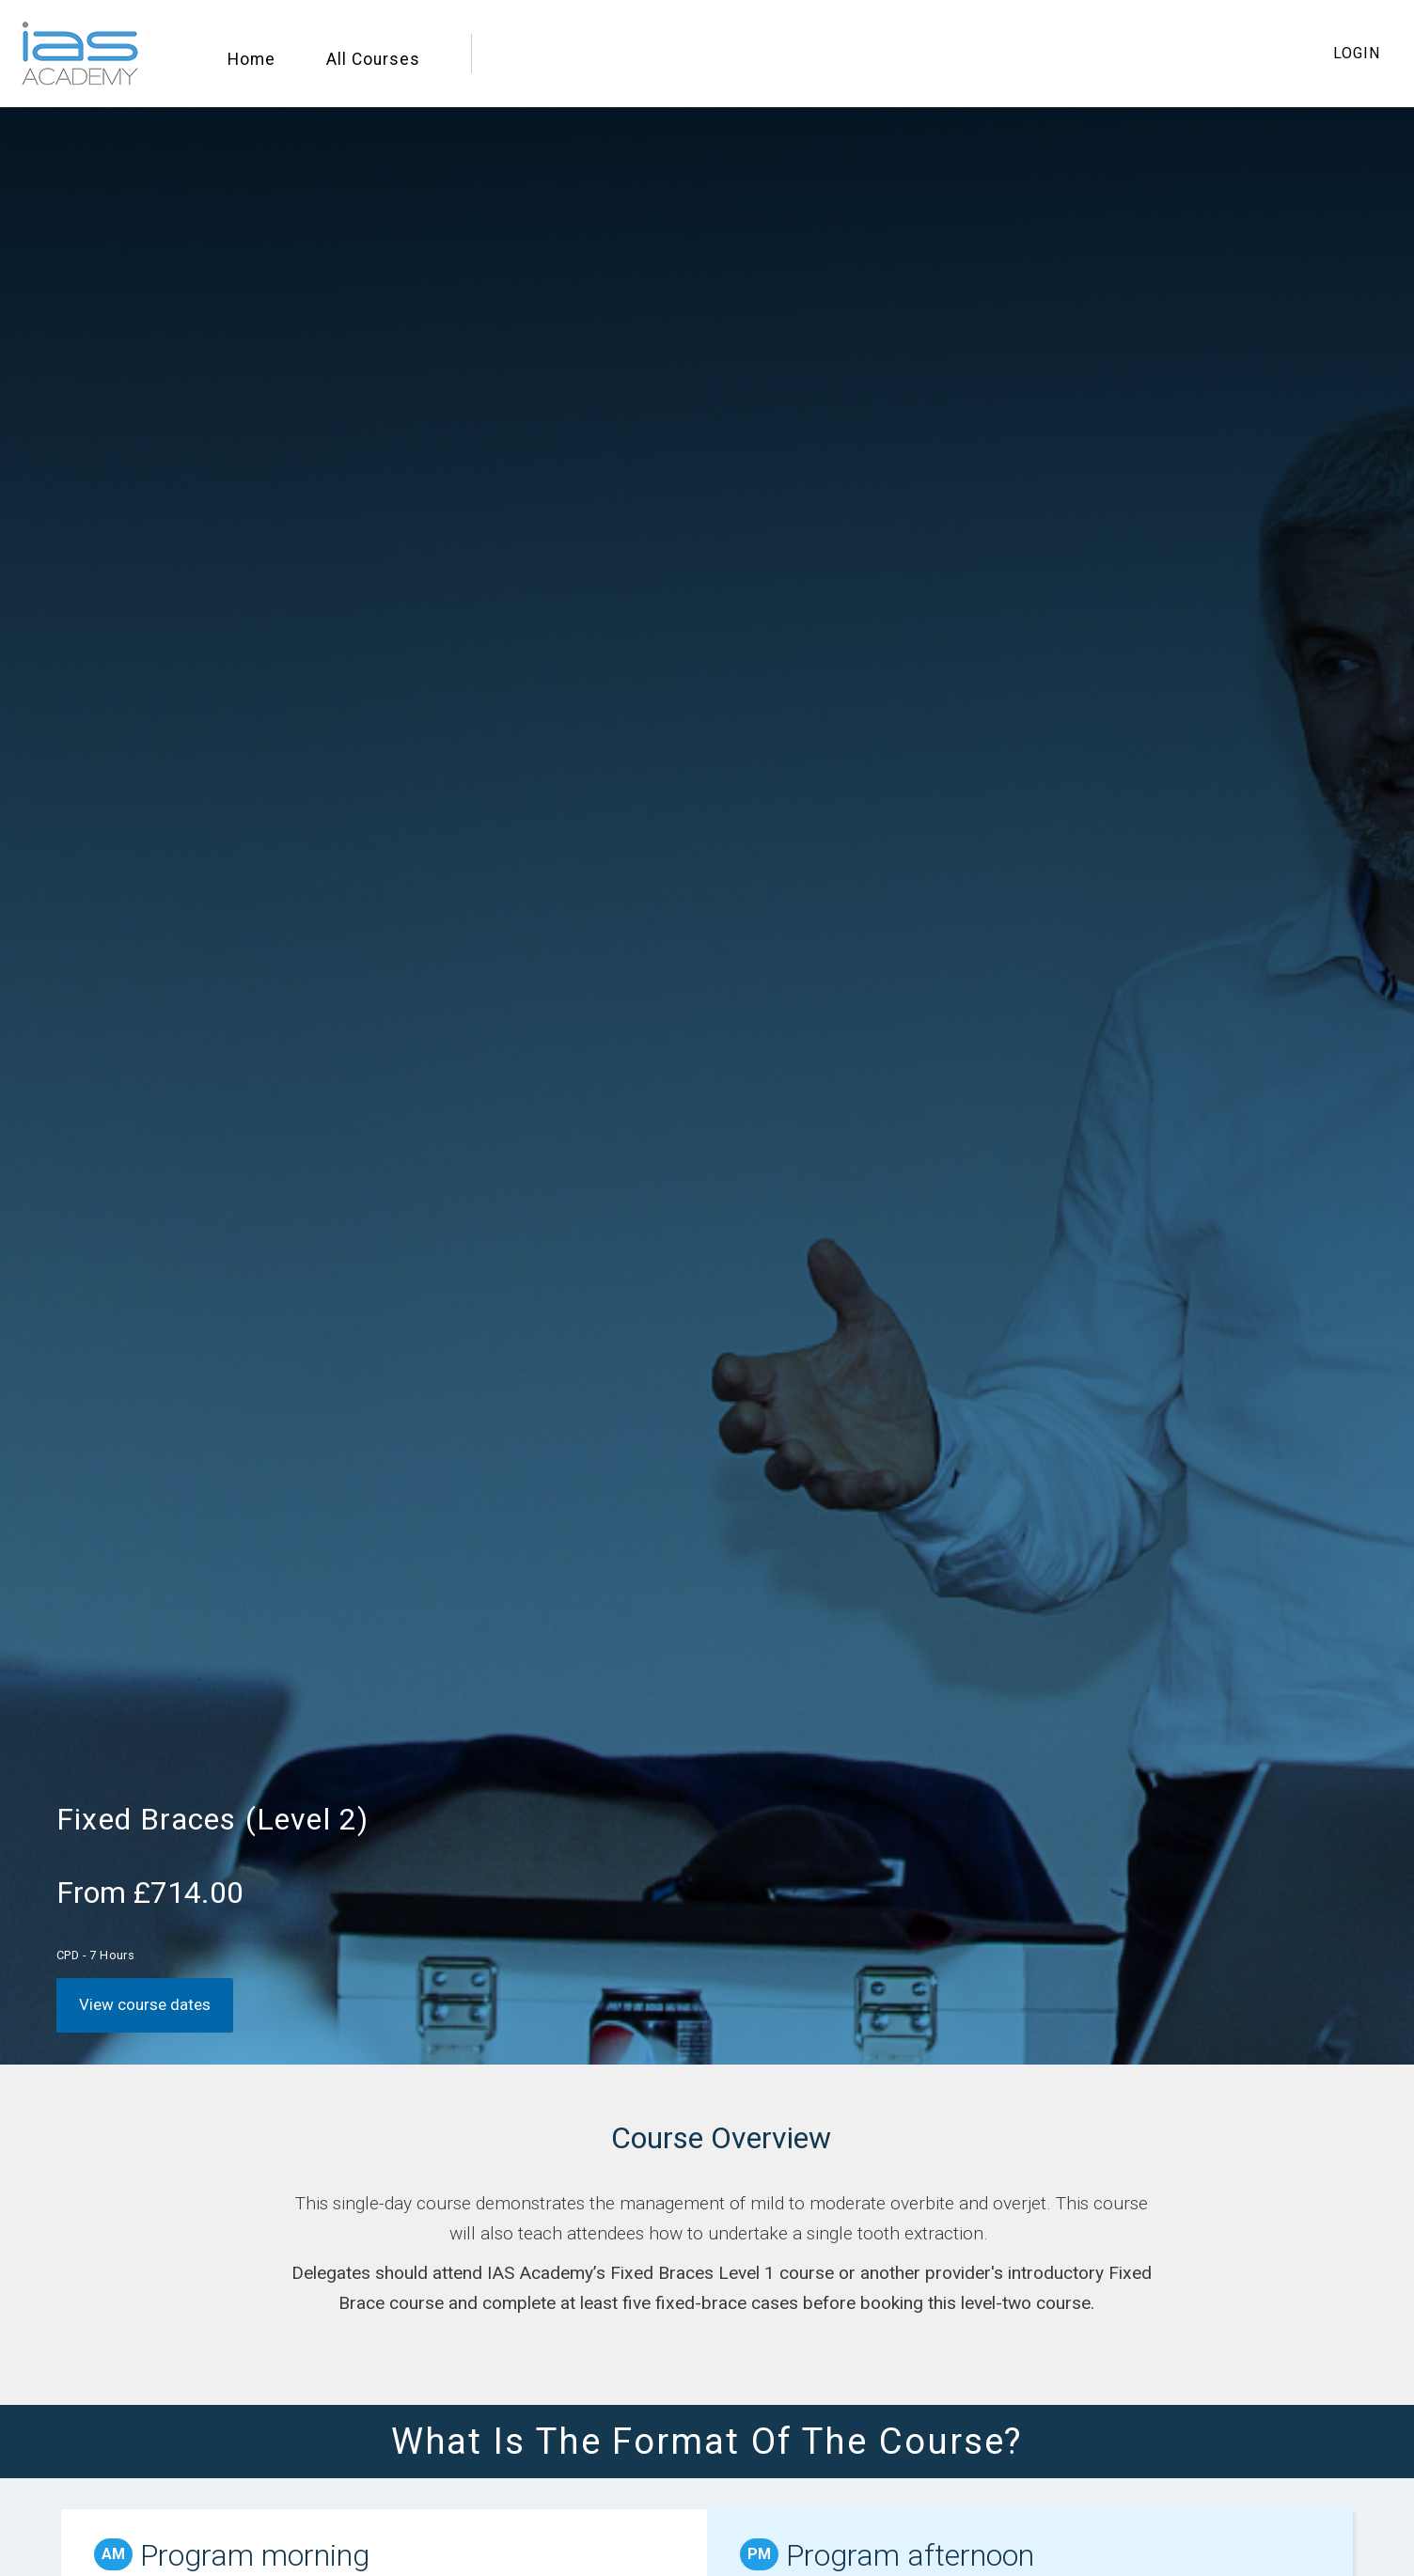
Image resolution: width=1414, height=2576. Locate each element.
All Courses (373, 59)
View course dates (145, 2004)
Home (251, 59)
